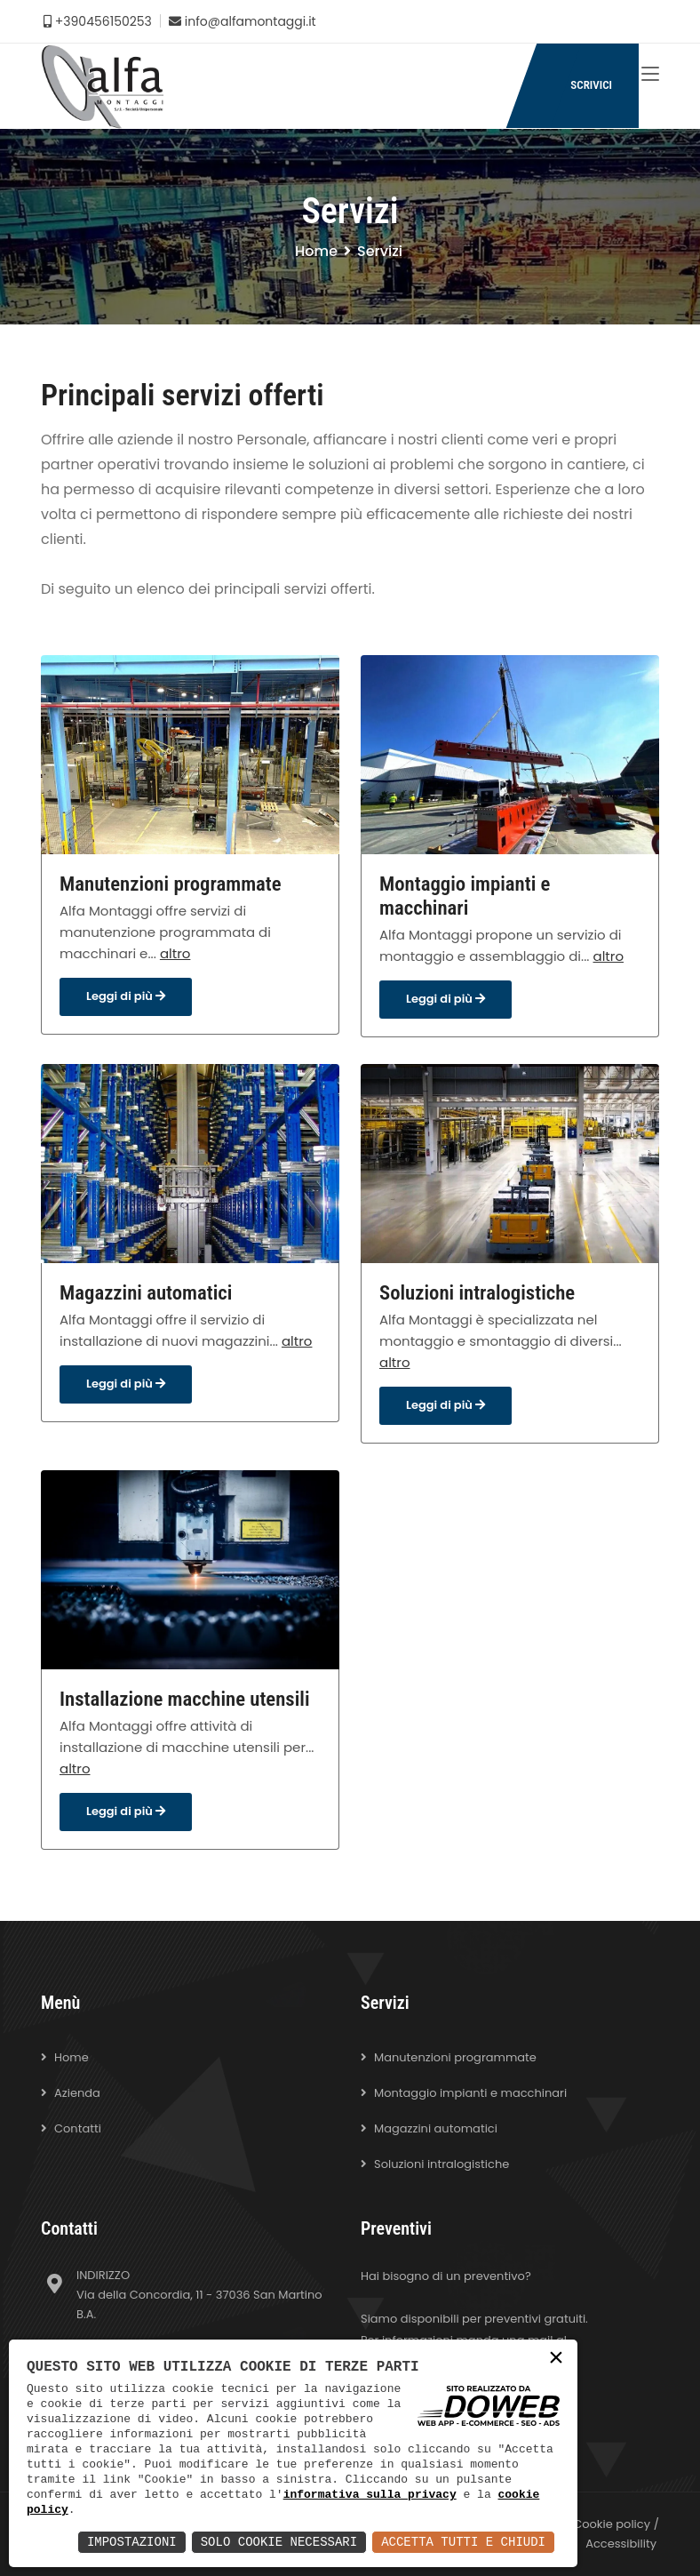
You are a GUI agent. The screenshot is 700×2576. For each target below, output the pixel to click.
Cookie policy (611, 2524)
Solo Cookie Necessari (279, 2541)
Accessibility (620, 2543)
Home (316, 251)
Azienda (77, 2092)
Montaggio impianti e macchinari (464, 896)
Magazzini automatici (146, 1293)
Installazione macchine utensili (185, 1699)
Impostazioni (132, 2541)
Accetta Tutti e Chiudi (463, 2541)
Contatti (77, 2128)
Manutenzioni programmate (171, 884)
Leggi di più (125, 996)
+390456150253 (98, 21)
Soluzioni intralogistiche (477, 1293)
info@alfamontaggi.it (242, 21)
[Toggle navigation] (650, 75)
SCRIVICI (591, 85)
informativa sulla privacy (370, 2494)
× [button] (556, 2359)
